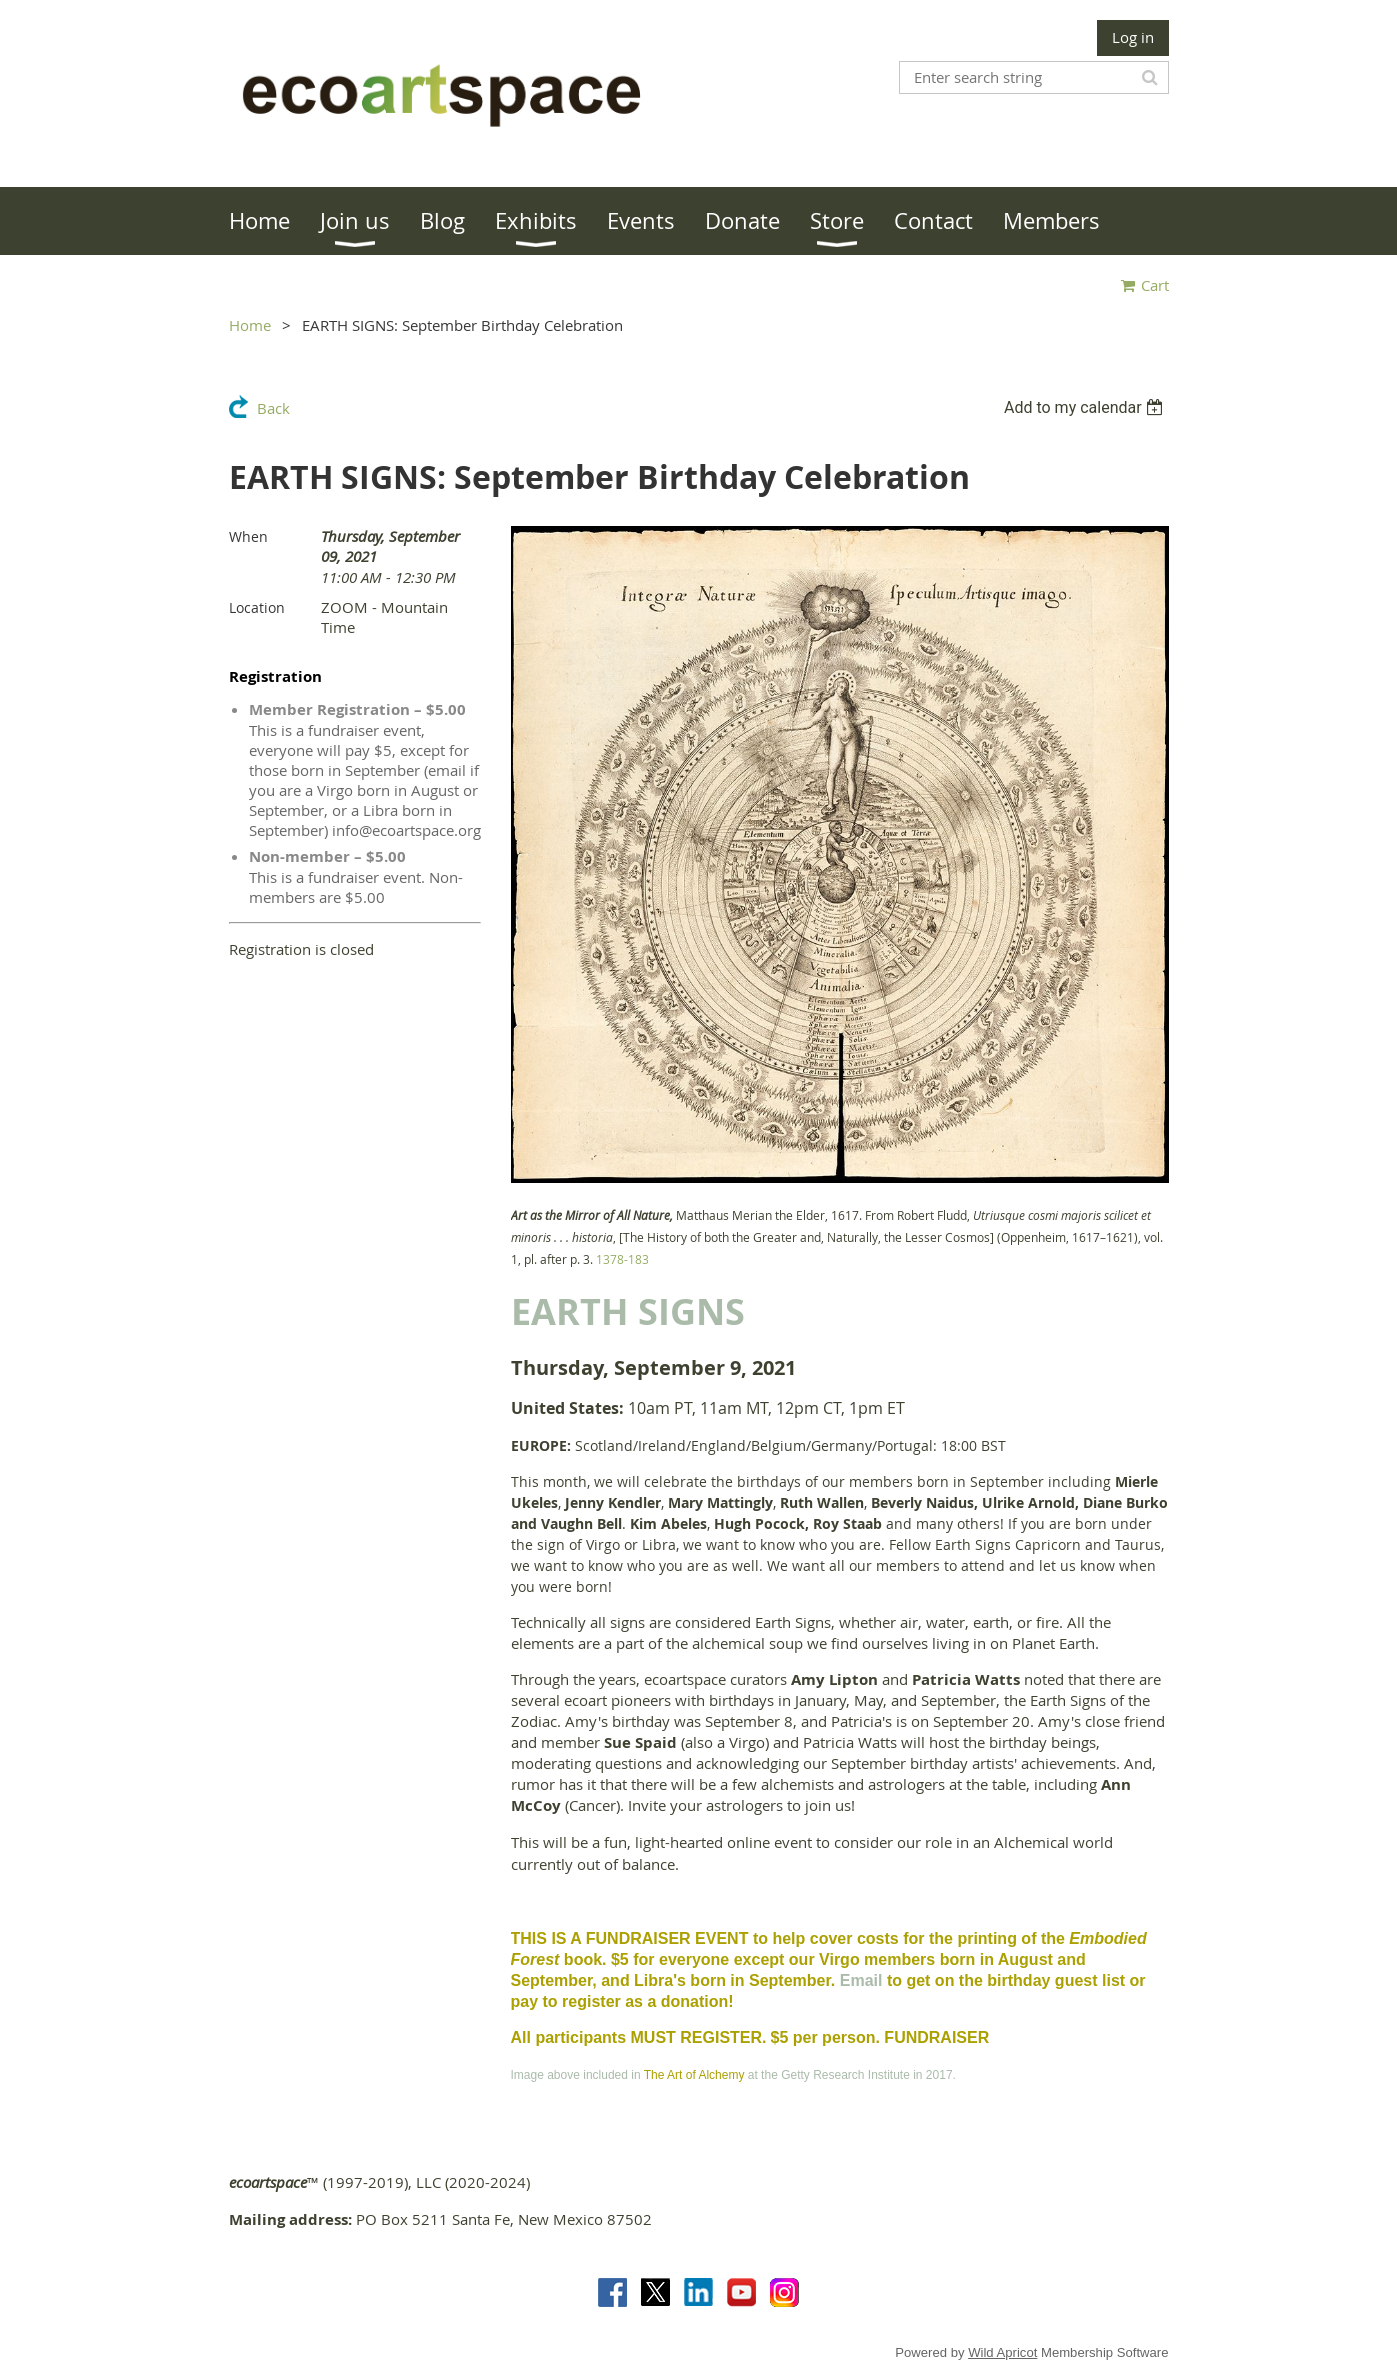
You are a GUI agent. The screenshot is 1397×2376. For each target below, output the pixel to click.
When (248, 536)
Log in (1133, 37)
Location (257, 607)
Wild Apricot (1002, 2352)
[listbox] (1086, 407)
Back (273, 408)
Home (250, 325)
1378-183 (622, 1259)
